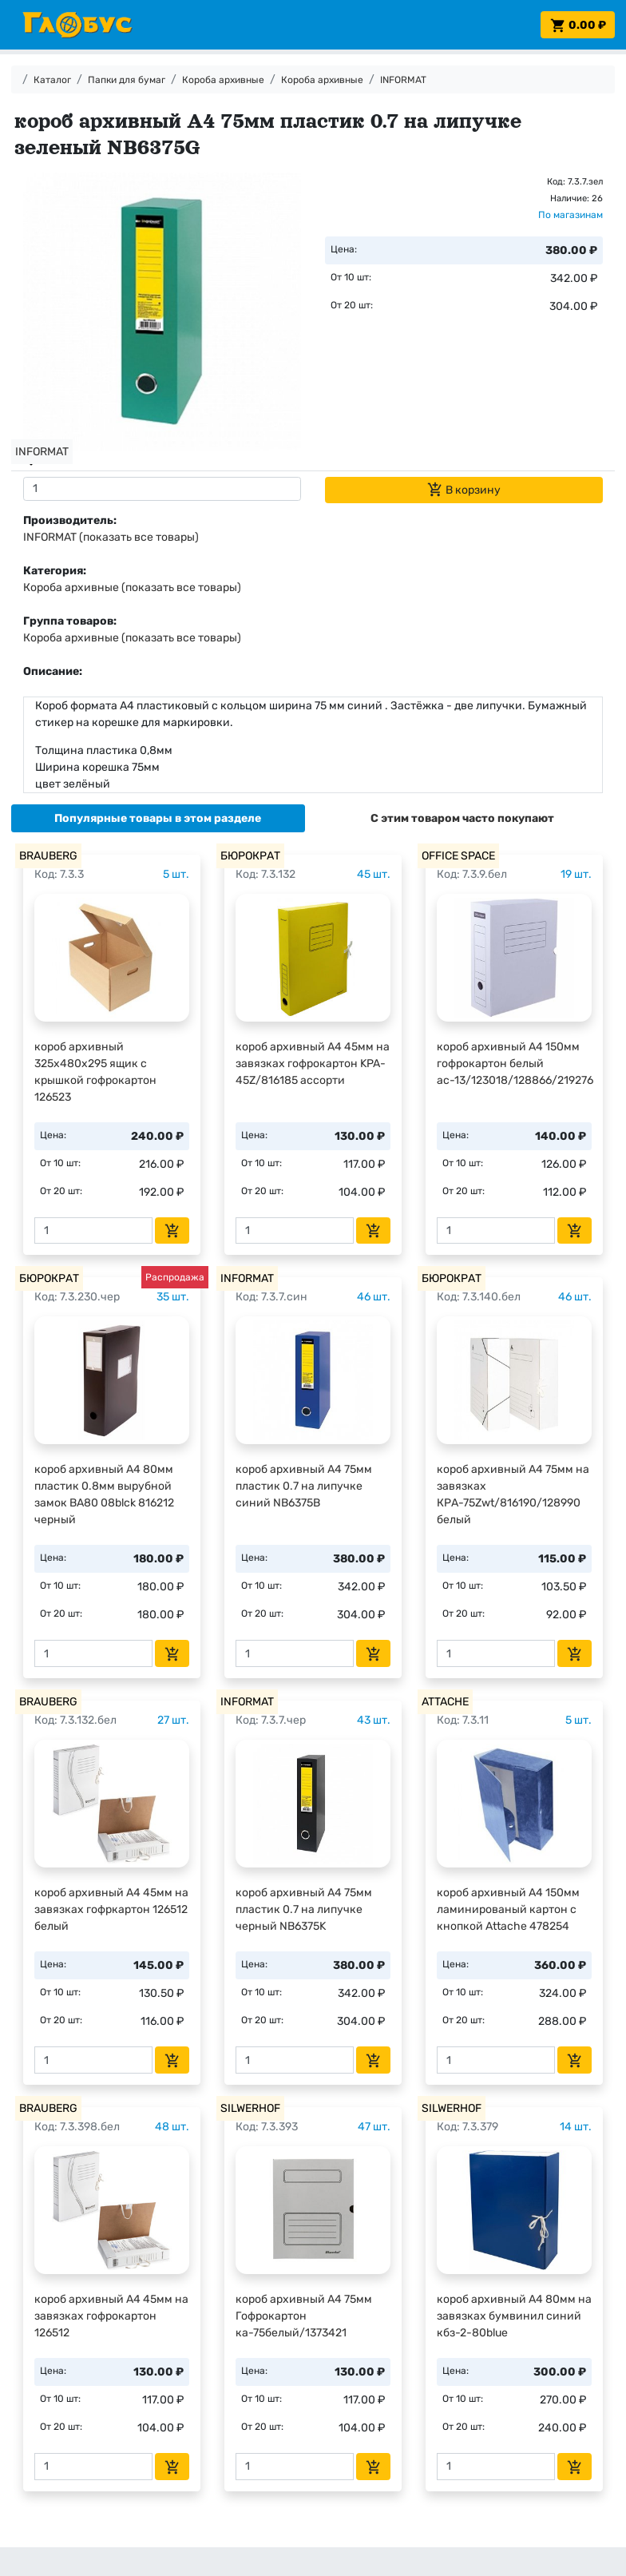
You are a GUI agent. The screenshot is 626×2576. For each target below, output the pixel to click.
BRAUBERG (48, 856)
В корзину (464, 490)
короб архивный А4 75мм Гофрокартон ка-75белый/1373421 (304, 2316)
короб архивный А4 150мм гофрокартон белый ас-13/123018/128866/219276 (515, 1063)
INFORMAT (403, 79)
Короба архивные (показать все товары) (132, 587)
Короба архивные (223, 79)
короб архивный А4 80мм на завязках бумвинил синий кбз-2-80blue (514, 2316)
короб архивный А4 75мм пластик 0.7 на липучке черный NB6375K (304, 1909)
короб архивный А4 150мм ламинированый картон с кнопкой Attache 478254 (508, 1909)
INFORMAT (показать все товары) (111, 537)
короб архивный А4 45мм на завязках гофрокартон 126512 (111, 2316)
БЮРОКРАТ (250, 856)
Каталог (52, 79)
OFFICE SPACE (458, 856)
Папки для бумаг (126, 79)
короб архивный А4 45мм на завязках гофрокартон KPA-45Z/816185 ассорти (313, 1063)
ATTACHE (445, 1702)
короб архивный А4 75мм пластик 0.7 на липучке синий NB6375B (304, 1486)
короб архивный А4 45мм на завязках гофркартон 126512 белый (111, 1909)
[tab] (158, 818)
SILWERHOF (250, 2108)
